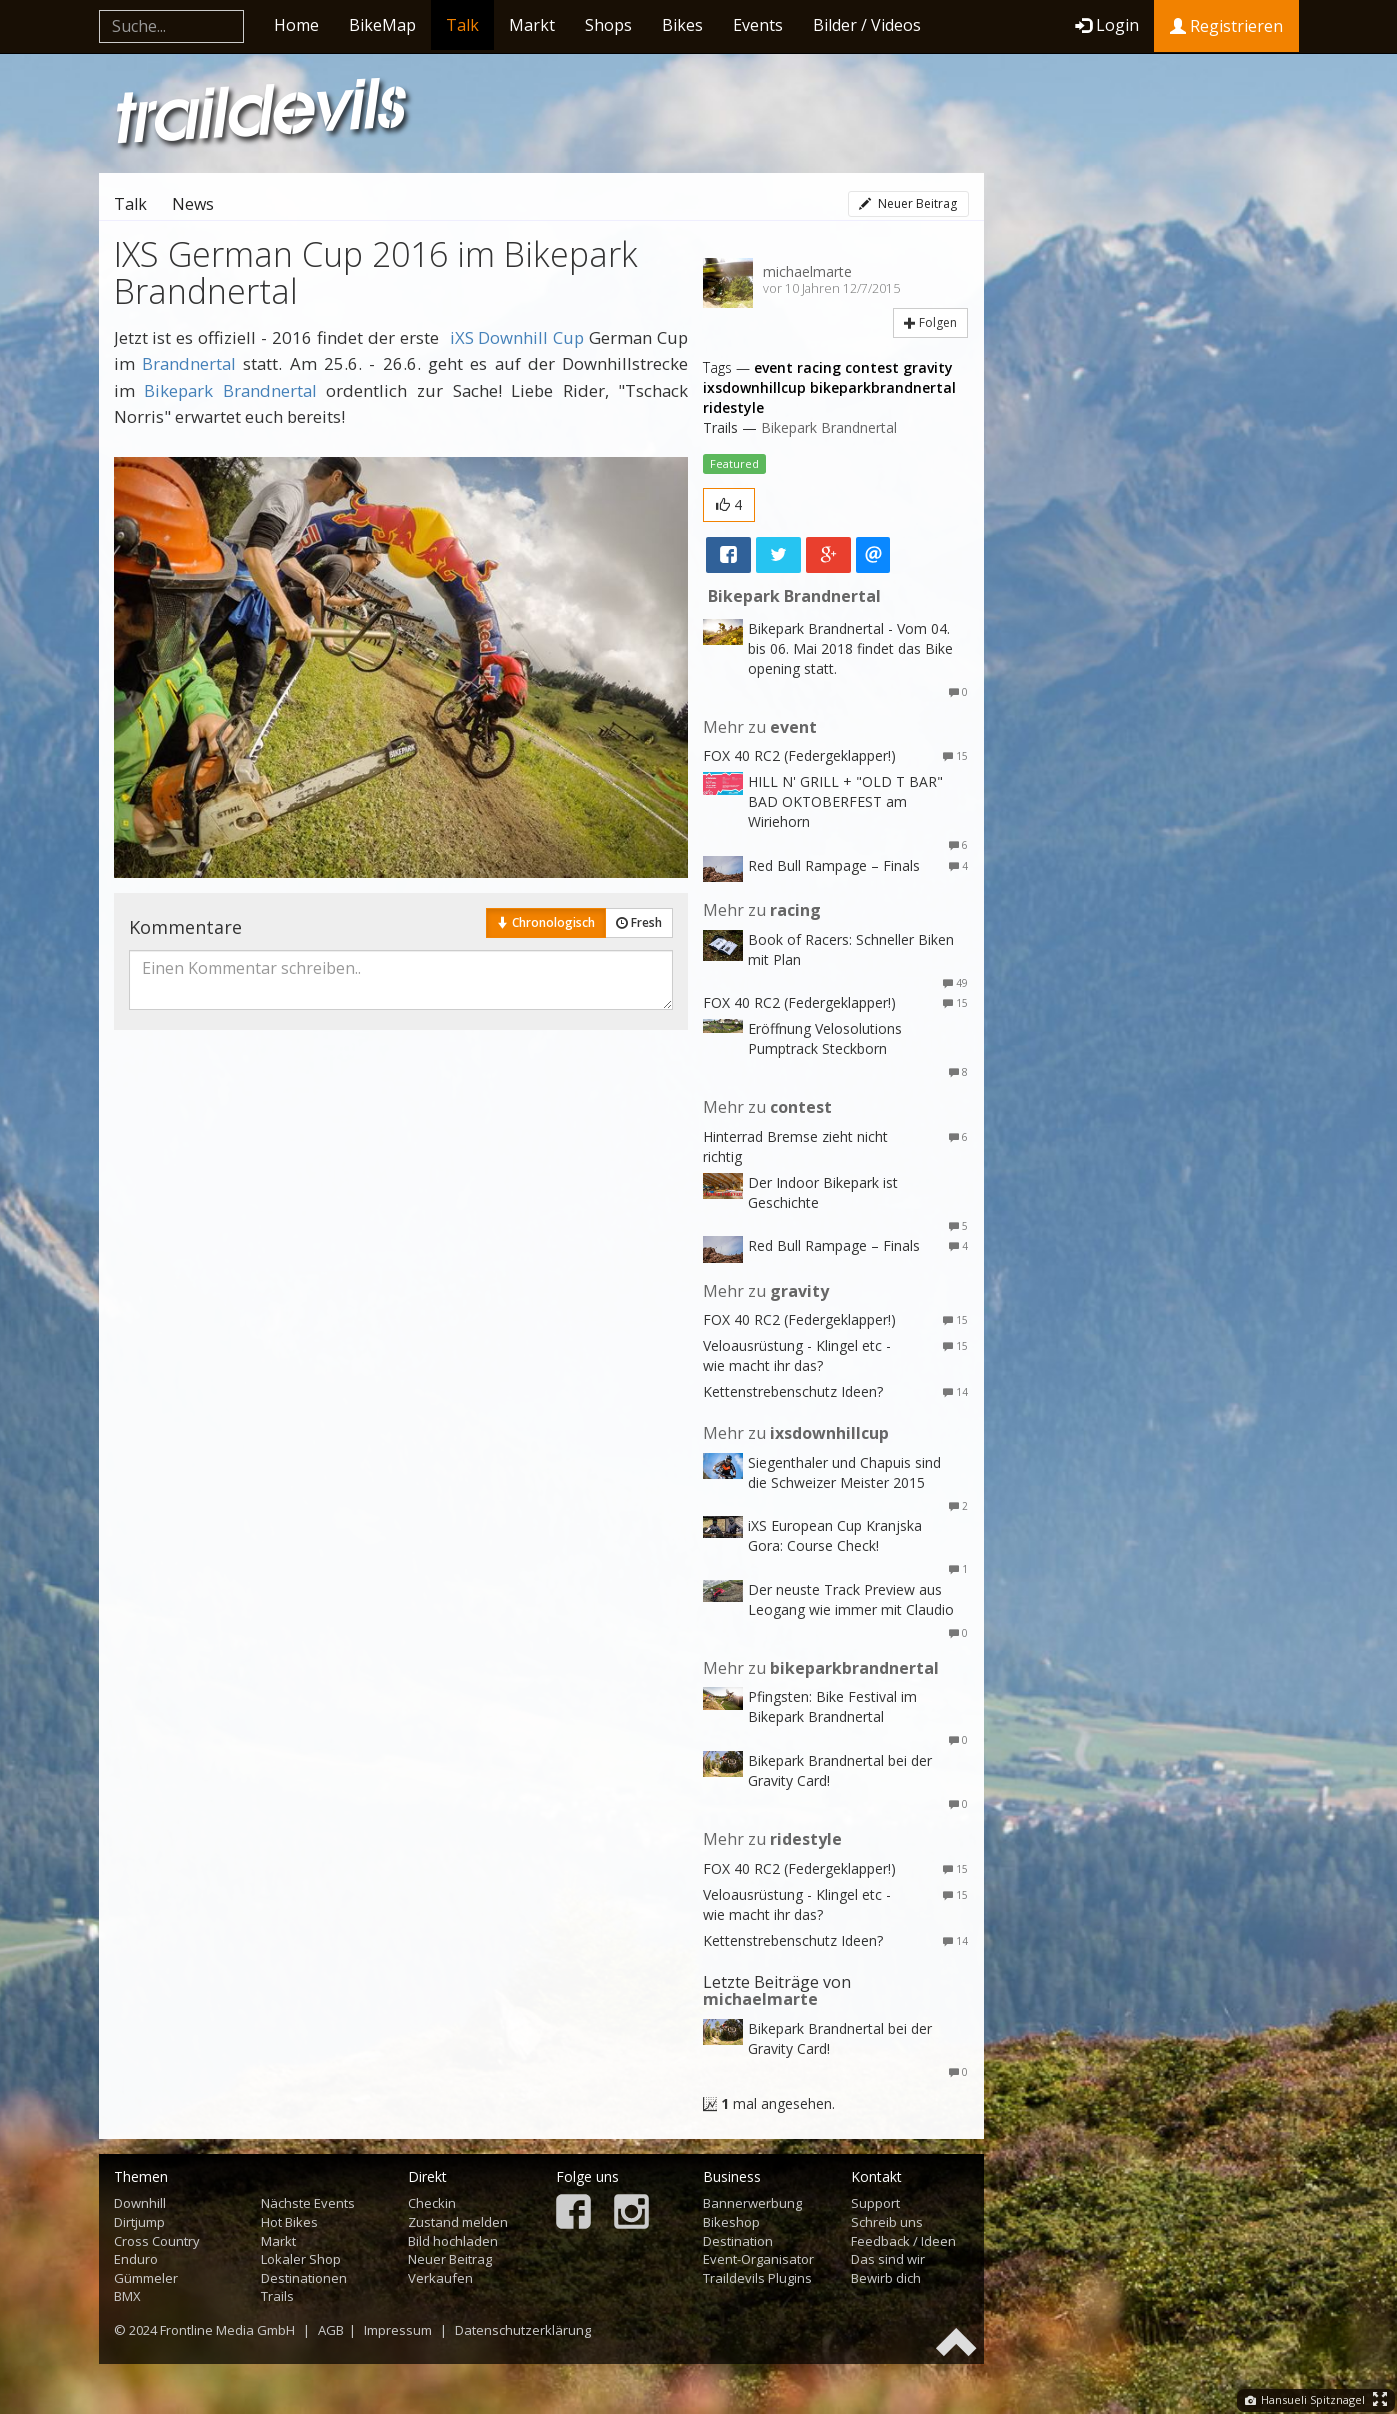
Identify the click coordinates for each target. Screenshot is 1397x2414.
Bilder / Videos (867, 25)
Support (875, 2203)
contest (872, 367)
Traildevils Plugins (757, 2278)
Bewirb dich (886, 2278)
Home (296, 25)
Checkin (432, 2203)
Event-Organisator (758, 2259)
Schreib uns (887, 2222)
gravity (928, 367)
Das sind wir (888, 2259)
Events (758, 25)
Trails (277, 2296)
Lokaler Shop (301, 2259)
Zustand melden (458, 2222)
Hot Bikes (289, 2222)
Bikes (682, 25)
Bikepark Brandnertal (230, 390)
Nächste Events (308, 2203)
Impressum (398, 2330)
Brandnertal (189, 363)
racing (819, 367)
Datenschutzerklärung (523, 2330)
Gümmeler (146, 2278)
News (193, 204)
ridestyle (733, 407)
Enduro (136, 2259)
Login (1107, 25)
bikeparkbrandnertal (883, 387)
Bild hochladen (453, 2241)
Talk (462, 25)
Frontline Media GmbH (227, 2330)
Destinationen (304, 2278)
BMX (127, 2296)
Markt (532, 25)
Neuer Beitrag (908, 203)
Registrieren (1226, 26)
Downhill (140, 2203)
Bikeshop (731, 2222)
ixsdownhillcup (754, 387)
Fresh (639, 922)
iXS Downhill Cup (517, 337)
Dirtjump (139, 2222)
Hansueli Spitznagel (1305, 2399)
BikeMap (382, 25)
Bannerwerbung (752, 2203)
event (773, 367)
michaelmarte (807, 271)
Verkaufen (440, 2278)
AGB (331, 2330)
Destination (738, 2241)
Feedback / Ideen (903, 2241)
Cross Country (157, 2241)
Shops (608, 25)
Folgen (930, 322)
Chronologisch (546, 922)
